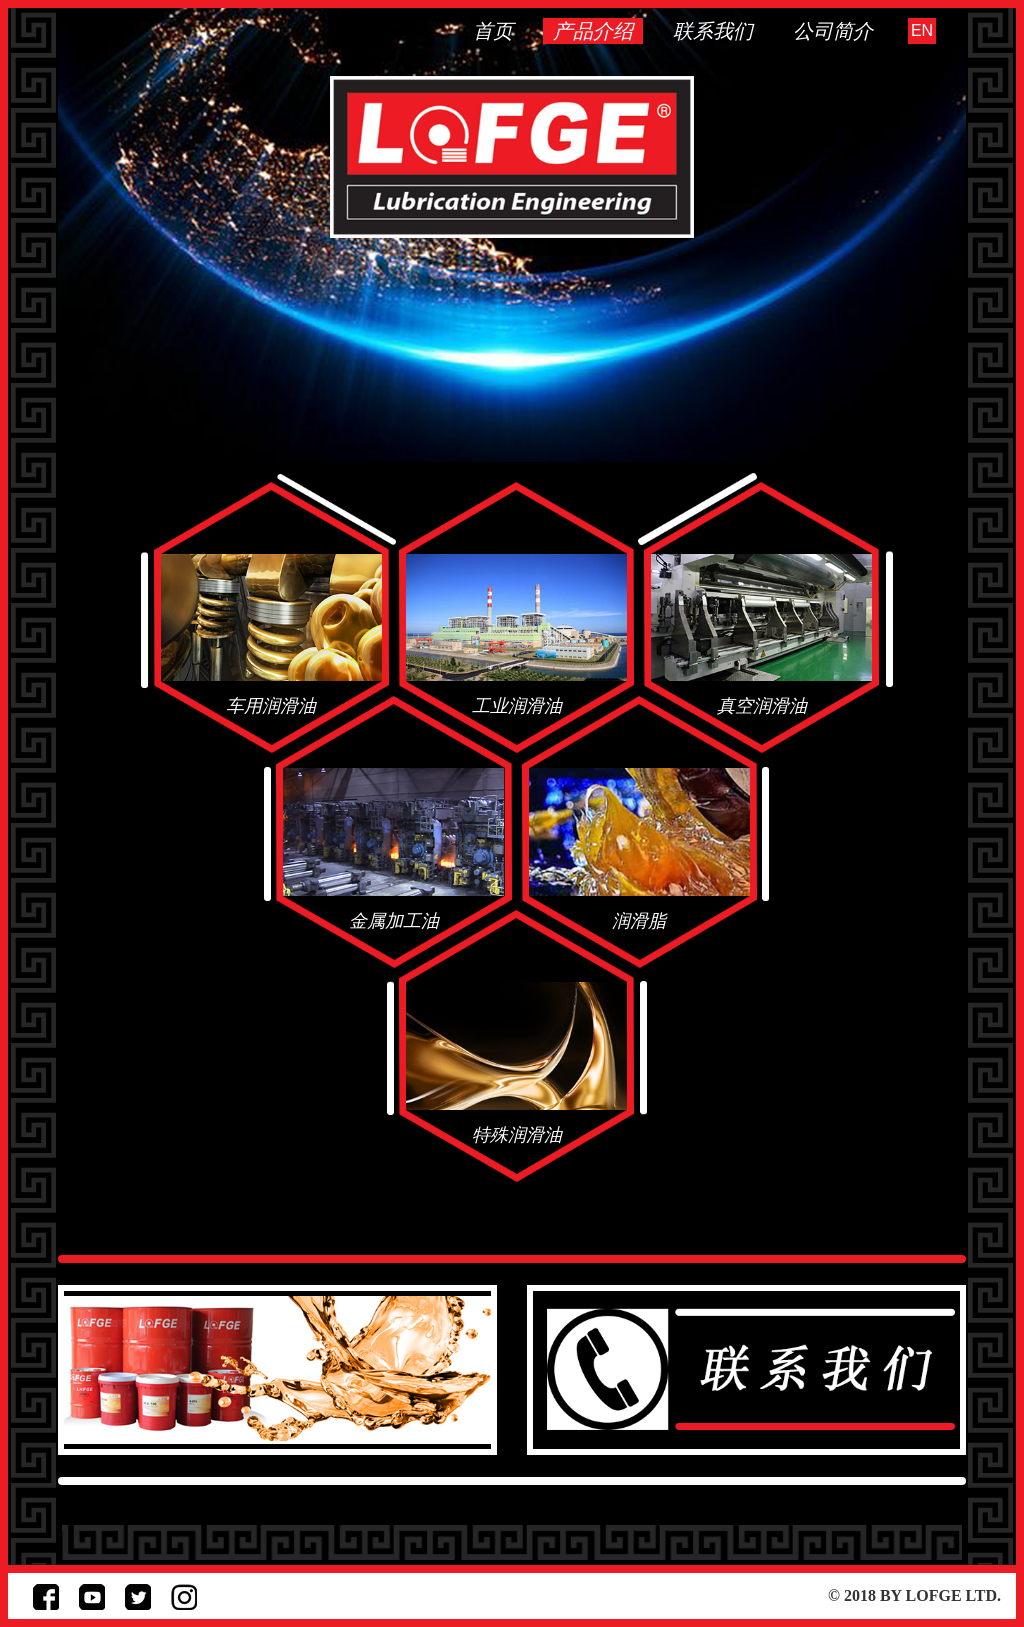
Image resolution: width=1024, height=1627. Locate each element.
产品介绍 (593, 31)
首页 (493, 31)
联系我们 (713, 31)
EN (922, 30)
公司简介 (833, 31)
